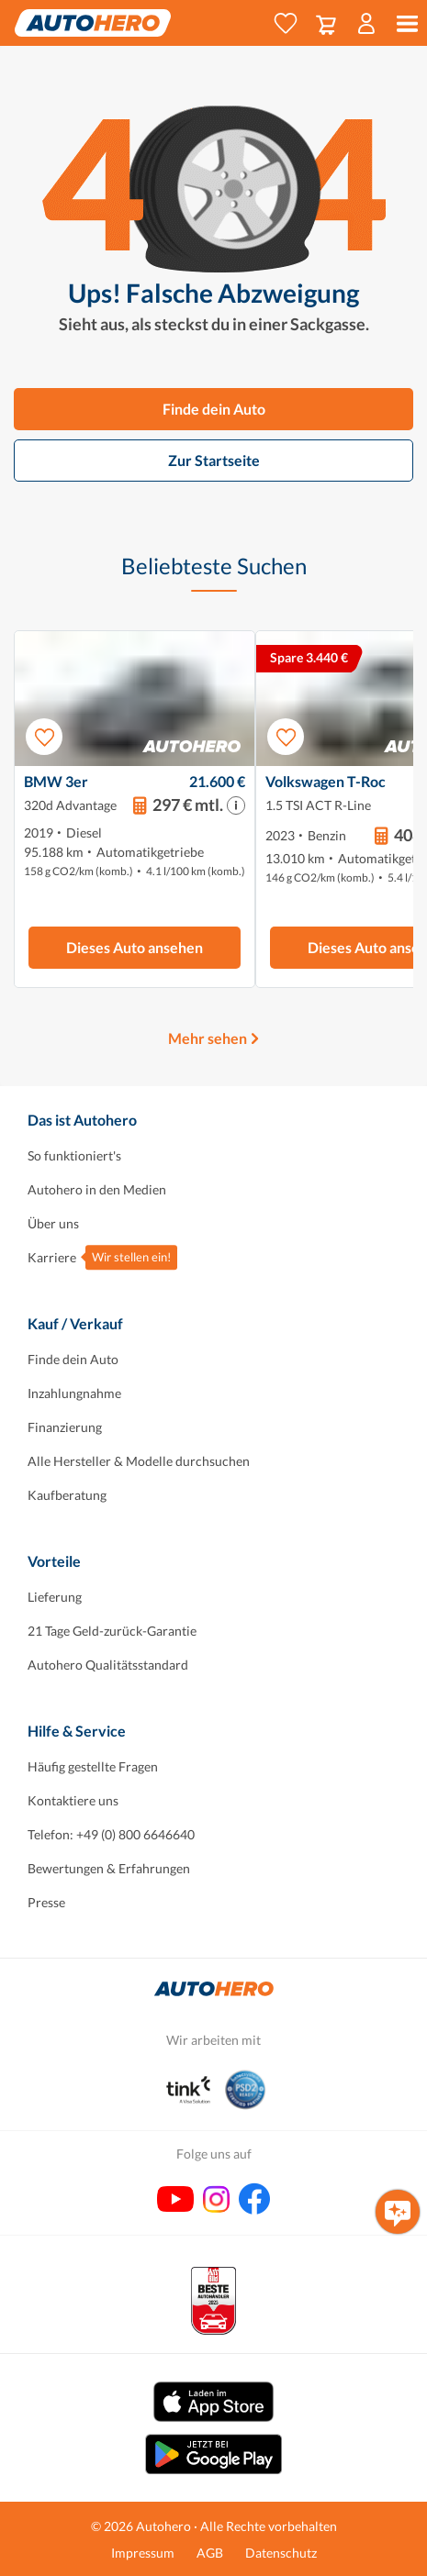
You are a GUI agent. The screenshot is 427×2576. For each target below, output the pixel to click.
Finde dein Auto (214, 408)
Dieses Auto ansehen (134, 947)
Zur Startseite (214, 460)
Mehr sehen (207, 1038)
